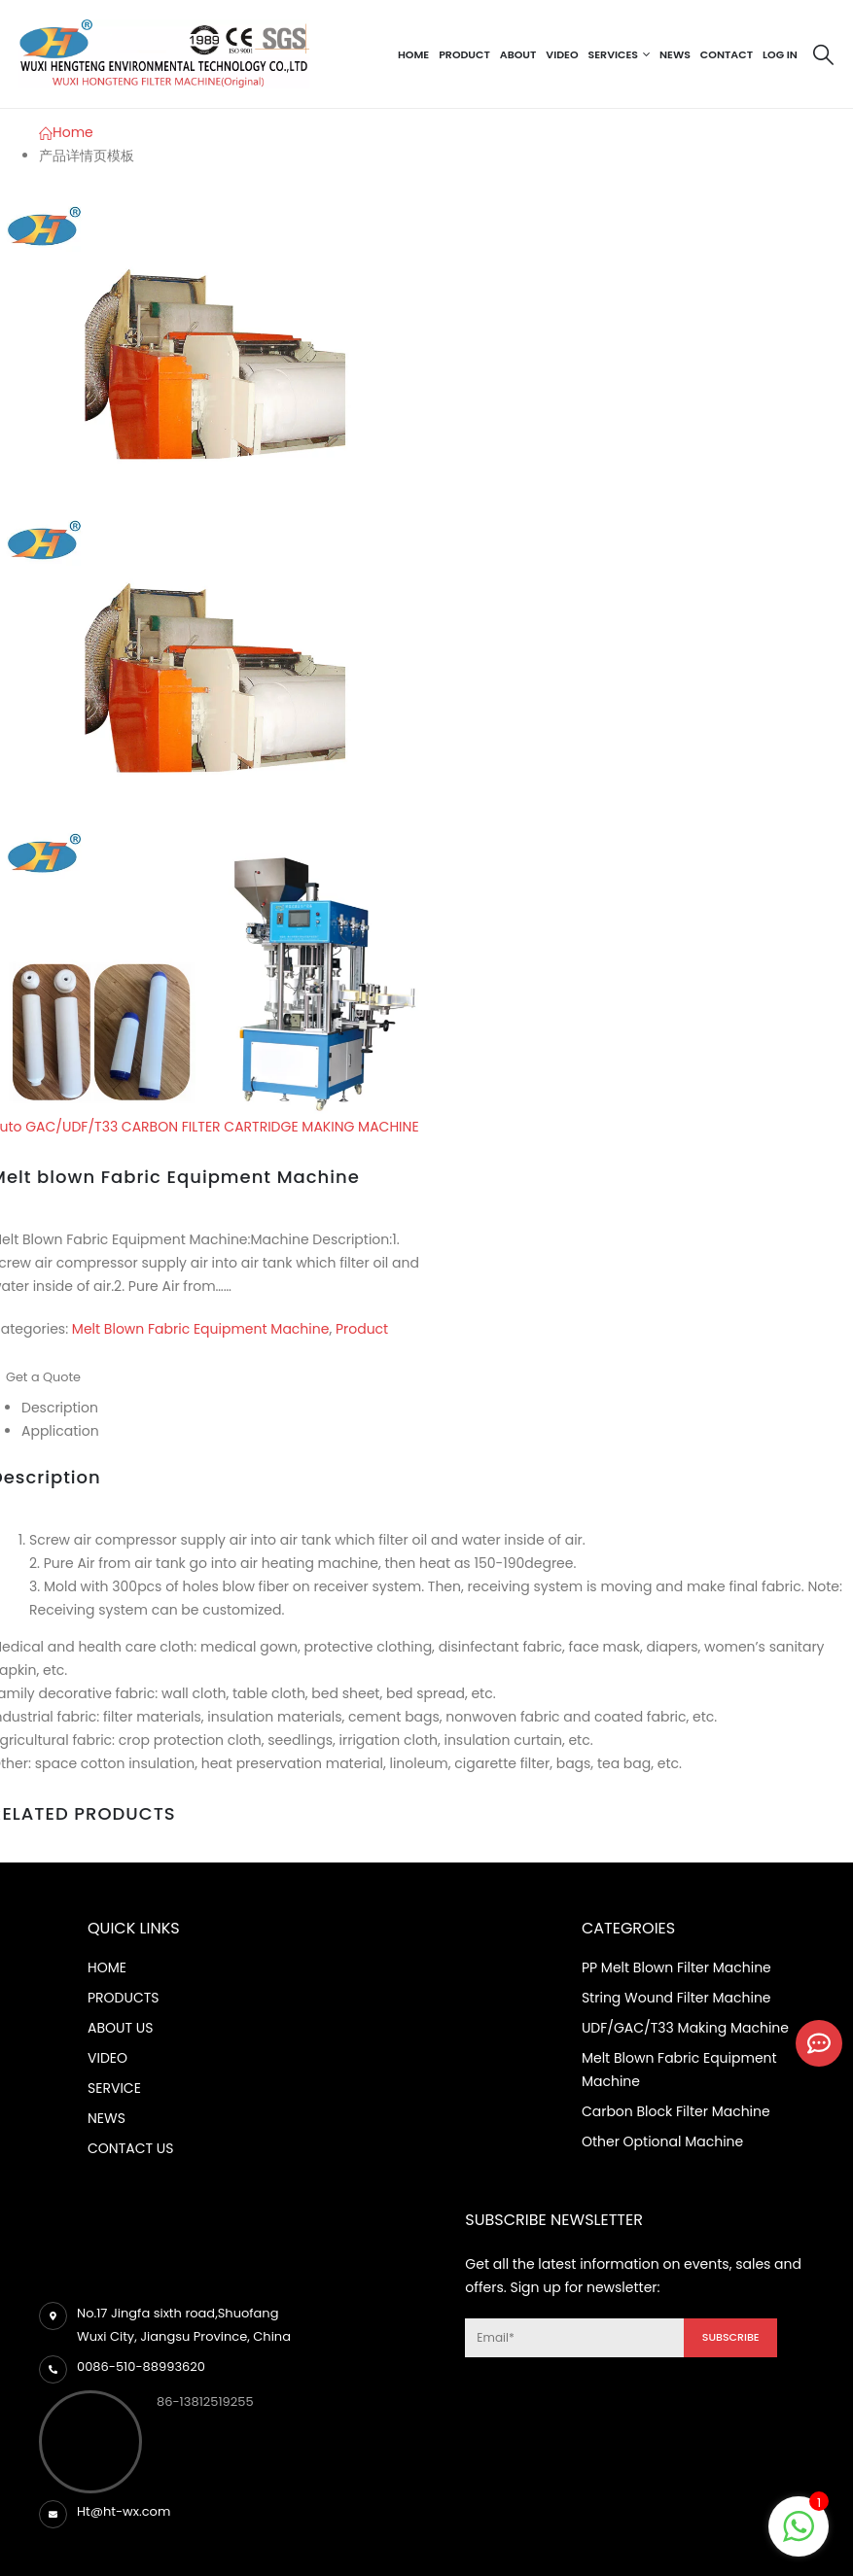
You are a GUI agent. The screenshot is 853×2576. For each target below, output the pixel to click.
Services (613, 54)
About (518, 54)
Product (464, 54)
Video (562, 54)
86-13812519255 (205, 2401)
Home (413, 54)
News (675, 54)
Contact (726, 54)
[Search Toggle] (823, 54)
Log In (780, 54)
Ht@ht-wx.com (123, 2511)
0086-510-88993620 (141, 2366)
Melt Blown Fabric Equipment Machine (201, 1329)
